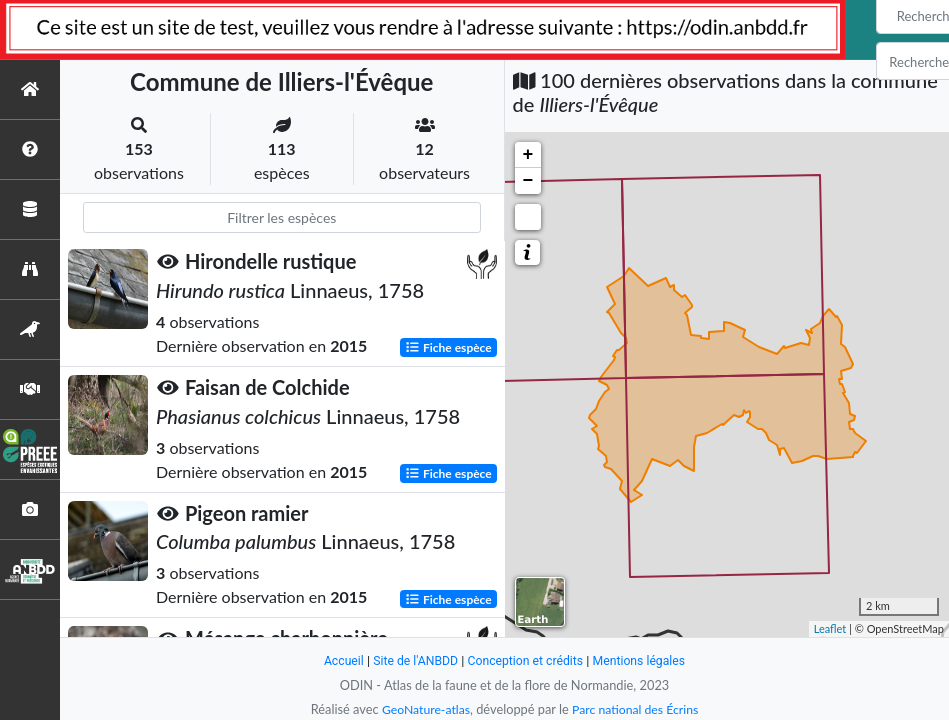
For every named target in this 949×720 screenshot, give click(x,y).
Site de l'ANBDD (411, 660)
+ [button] (528, 155)
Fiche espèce (448, 346)
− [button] (528, 181)
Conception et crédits (526, 660)
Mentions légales (644, 660)
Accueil (337, 660)
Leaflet (830, 628)
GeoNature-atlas (423, 709)
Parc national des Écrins (637, 709)
